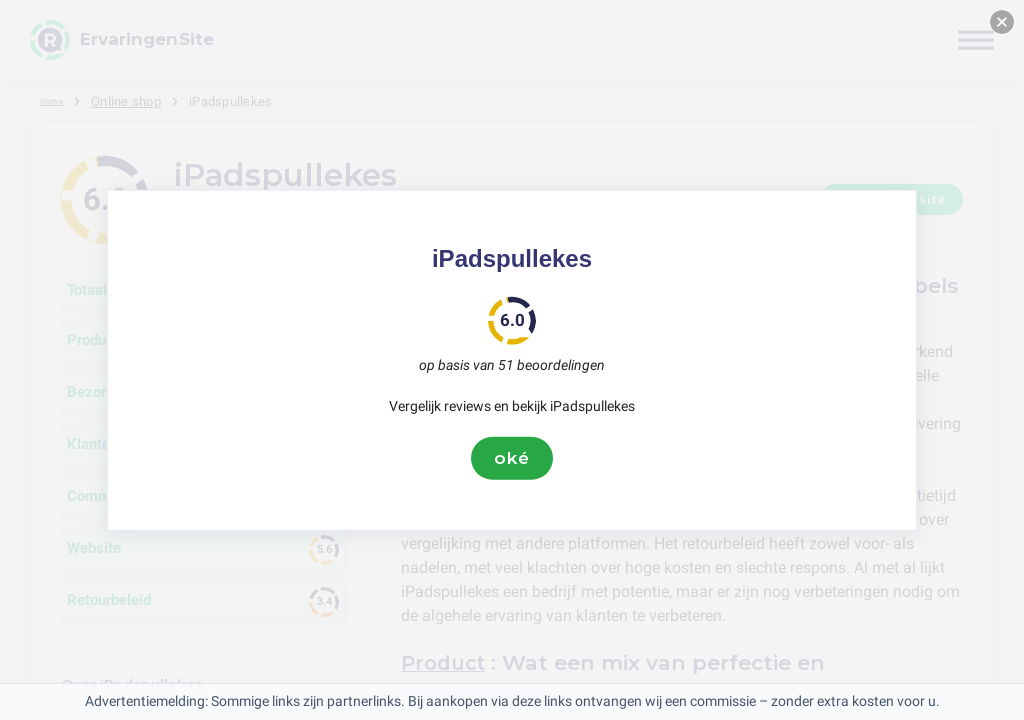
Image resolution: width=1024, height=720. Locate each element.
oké (512, 458)
